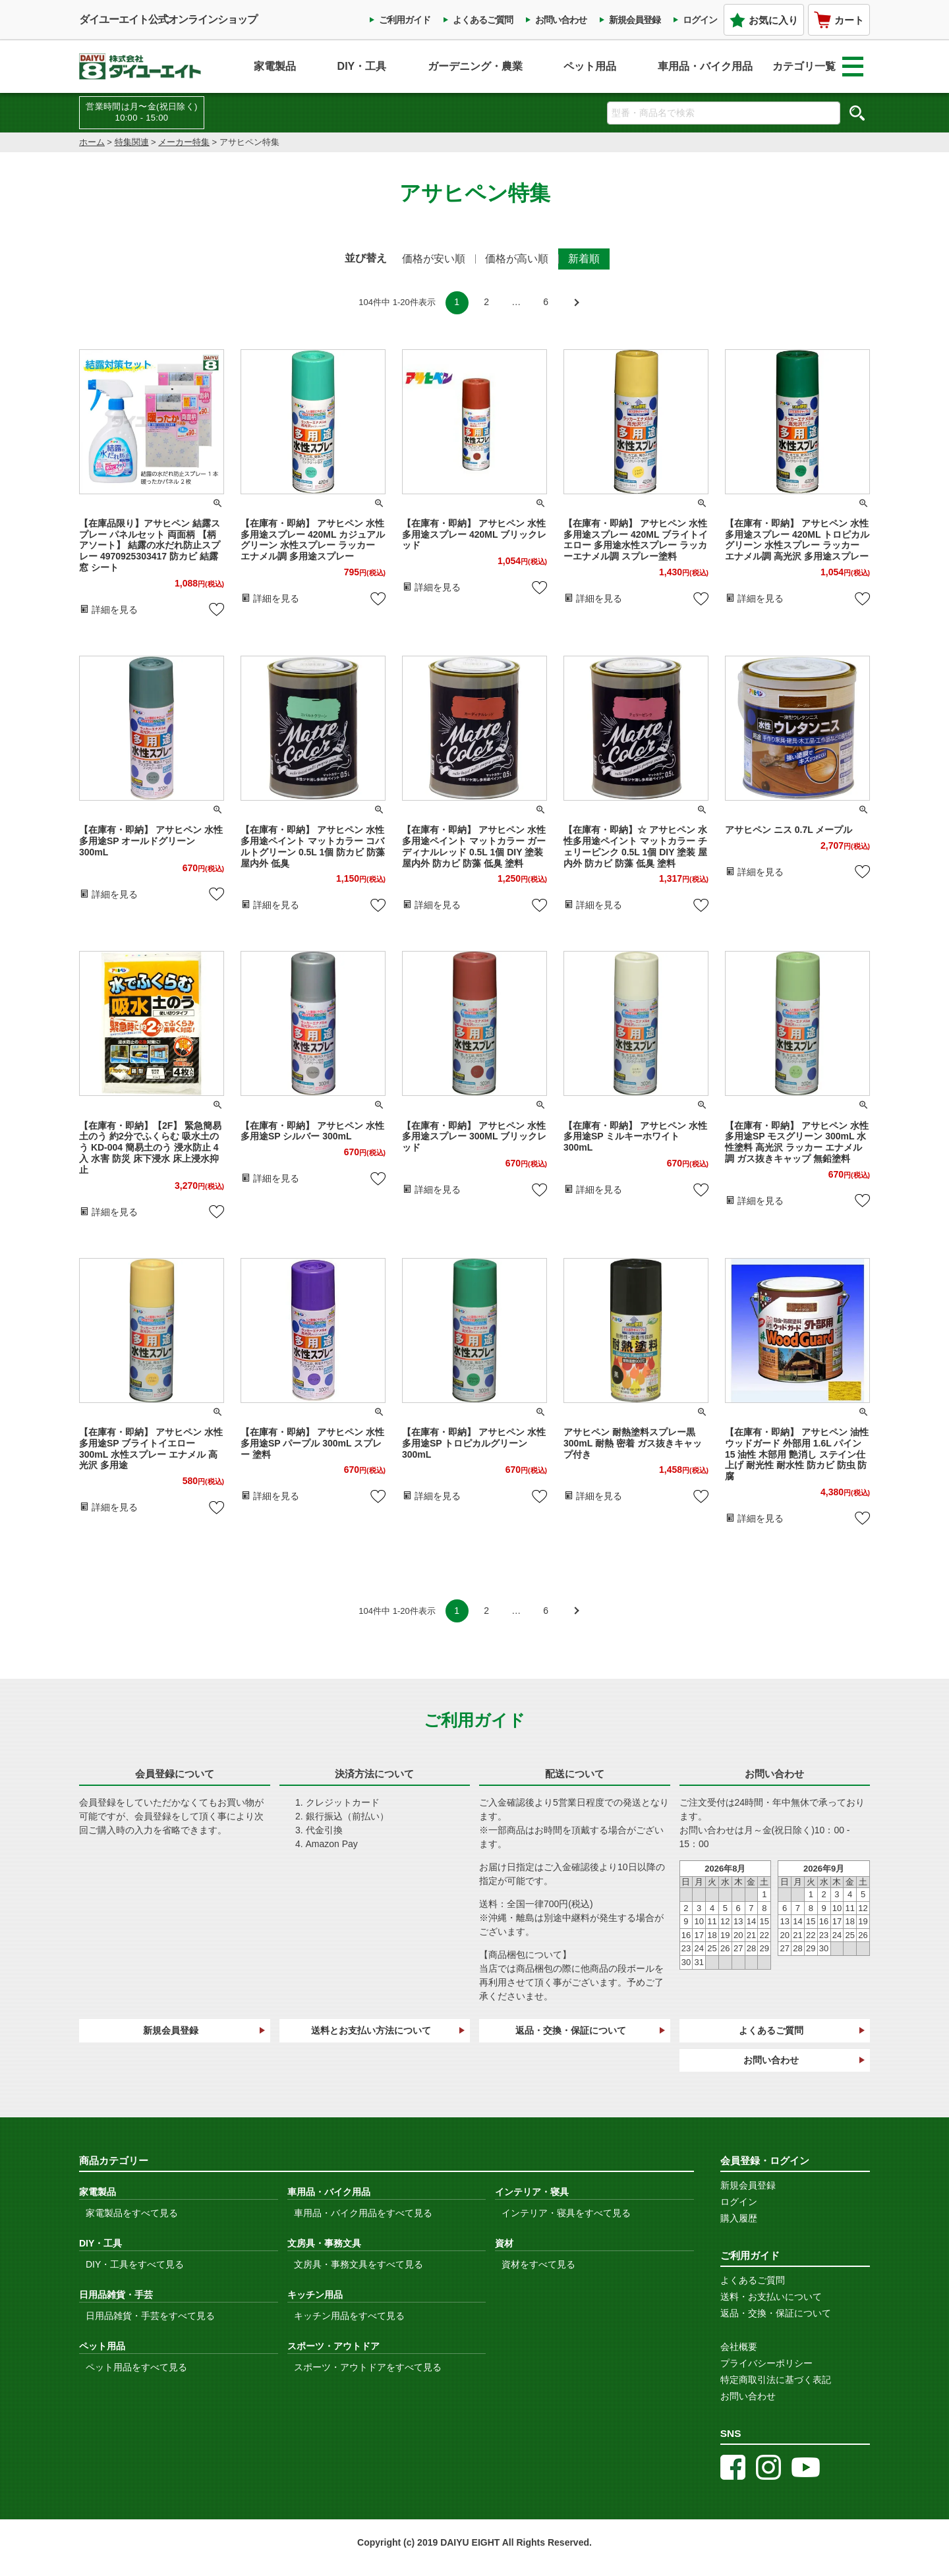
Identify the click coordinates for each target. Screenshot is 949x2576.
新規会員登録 (634, 19)
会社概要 (738, 2346)
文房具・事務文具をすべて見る (358, 2264)
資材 (504, 2243)
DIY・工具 (362, 66)
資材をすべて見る (538, 2264)
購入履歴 (738, 2218)
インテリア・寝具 (532, 2192)
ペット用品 (589, 66)
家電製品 (275, 66)
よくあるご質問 (483, 19)
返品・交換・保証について (570, 2030)
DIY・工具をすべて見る (135, 2264)
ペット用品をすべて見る (136, 2367)
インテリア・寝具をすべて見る (566, 2213)
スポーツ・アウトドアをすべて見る (368, 2367)
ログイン (700, 19)
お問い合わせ (561, 19)
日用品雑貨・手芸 (116, 2294)
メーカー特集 (184, 142)
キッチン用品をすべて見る (349, 2315)
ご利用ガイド (404, 19)
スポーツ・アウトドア (333, 2346)
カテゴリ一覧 (817, 66)
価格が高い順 (516, 258)
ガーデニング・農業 (475, 66)
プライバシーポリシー (766, 2363)
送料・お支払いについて (771, 2296)
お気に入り (764, 20)
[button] (575, 302)
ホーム (92, 142)
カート (839, 19)
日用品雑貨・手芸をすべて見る (150, 2315)
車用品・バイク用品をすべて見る (363, 2213)
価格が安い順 (433, 258)
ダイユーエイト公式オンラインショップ (168, 19)
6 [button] (545, 302)
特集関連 (132, 142)
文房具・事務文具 (324, 2243)
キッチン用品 (315, 2294)
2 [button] (486, 302)
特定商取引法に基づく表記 (775, 2379)
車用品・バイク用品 (705, 66)
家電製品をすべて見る (132, 2213)
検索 (857, 113)
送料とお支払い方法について (371, 2030)
